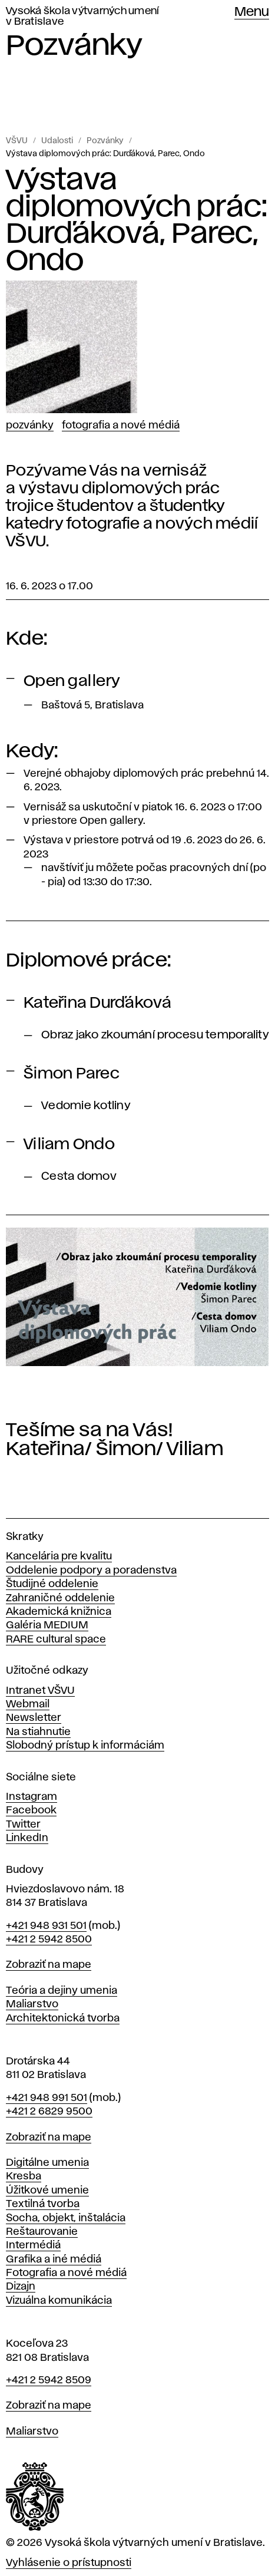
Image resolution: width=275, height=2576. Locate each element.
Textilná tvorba (42, 2204)
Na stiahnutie (38, 1732)
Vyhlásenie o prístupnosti (68, 2563)
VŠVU (17, 140)
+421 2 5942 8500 (49, 1939)
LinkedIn (27, 1838)
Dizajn (20, 2286)
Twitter (23, 1824)
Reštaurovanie (42, 2232)
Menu (251, 12)
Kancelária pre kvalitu (59, 1556)
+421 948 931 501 (46, 1926)
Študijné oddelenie (52, 1584)
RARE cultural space (56, 1639)
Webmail (27, 1704)
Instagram (31, 1797)
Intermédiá (33, 2245)
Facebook (31, 1810)
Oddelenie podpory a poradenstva (91, 1570)
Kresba (23, 2176)
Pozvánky (105, 140)
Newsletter (33, 1718)
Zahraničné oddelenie (60, 1598)
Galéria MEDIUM (47, 1625)
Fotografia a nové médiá (121, 425)
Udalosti (57, 140)
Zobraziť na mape (48, 1965)
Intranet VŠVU (40, 1691)
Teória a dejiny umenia (61, 1991)
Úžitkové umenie (47, 2190)
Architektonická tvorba (63, 2018)
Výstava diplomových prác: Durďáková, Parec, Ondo (105, 153)
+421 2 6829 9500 (49, 2111)
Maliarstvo (32, 2004)
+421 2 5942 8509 (48, 2380)
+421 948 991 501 (46, 2098)
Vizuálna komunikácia (59, 2300)
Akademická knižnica (58, 1612)
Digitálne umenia (47, 2163)
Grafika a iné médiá (53, 2259)
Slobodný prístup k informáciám (85, 1745)
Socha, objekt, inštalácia (65, 2218)
